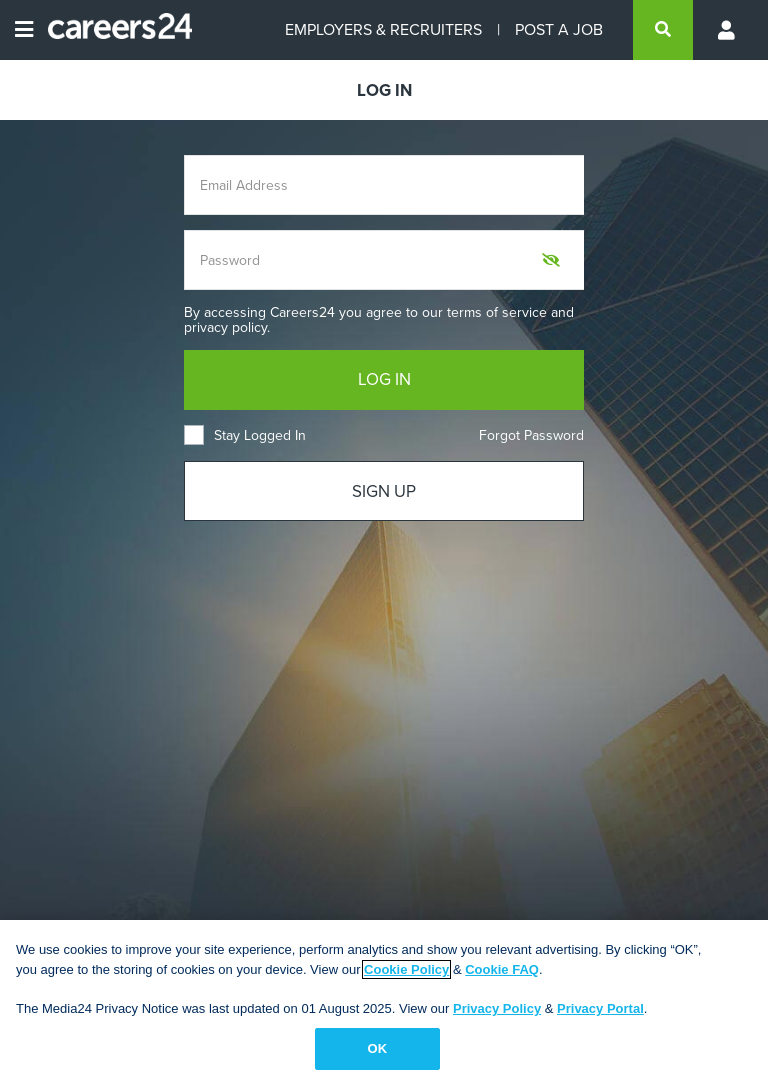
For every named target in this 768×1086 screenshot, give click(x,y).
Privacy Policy (497, 1008)
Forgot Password (531, 435)
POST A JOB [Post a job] (559, 29)
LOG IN (384, 379)
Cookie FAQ (502, 969)
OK (378, 1048)
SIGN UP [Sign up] (384, 491)
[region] (384, 1003)
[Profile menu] (728, 30)
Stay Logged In (245, 435)
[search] (663, 30)
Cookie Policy (406, 969)
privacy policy (225, 327)
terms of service (497, 312)
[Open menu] (24, 30)
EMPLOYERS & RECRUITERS (383, 29)
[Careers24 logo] (112, 30)
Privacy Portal (600, 1008)
